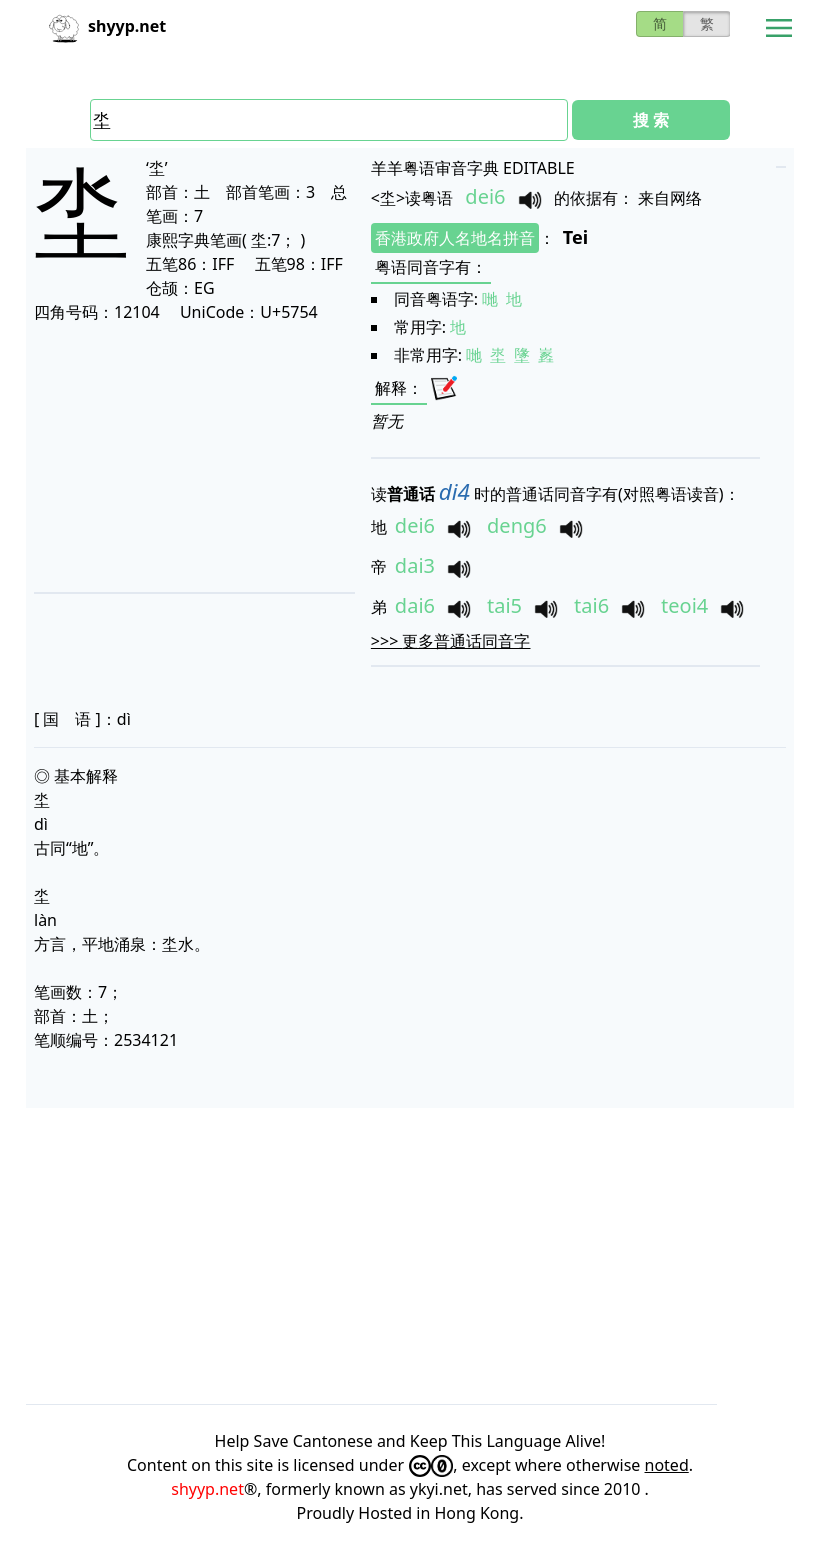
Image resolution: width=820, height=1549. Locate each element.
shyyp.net (207, 1489)
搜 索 (651, 120)
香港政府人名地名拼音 (455, 238)
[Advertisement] (190, 457)
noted (667, 1465)
